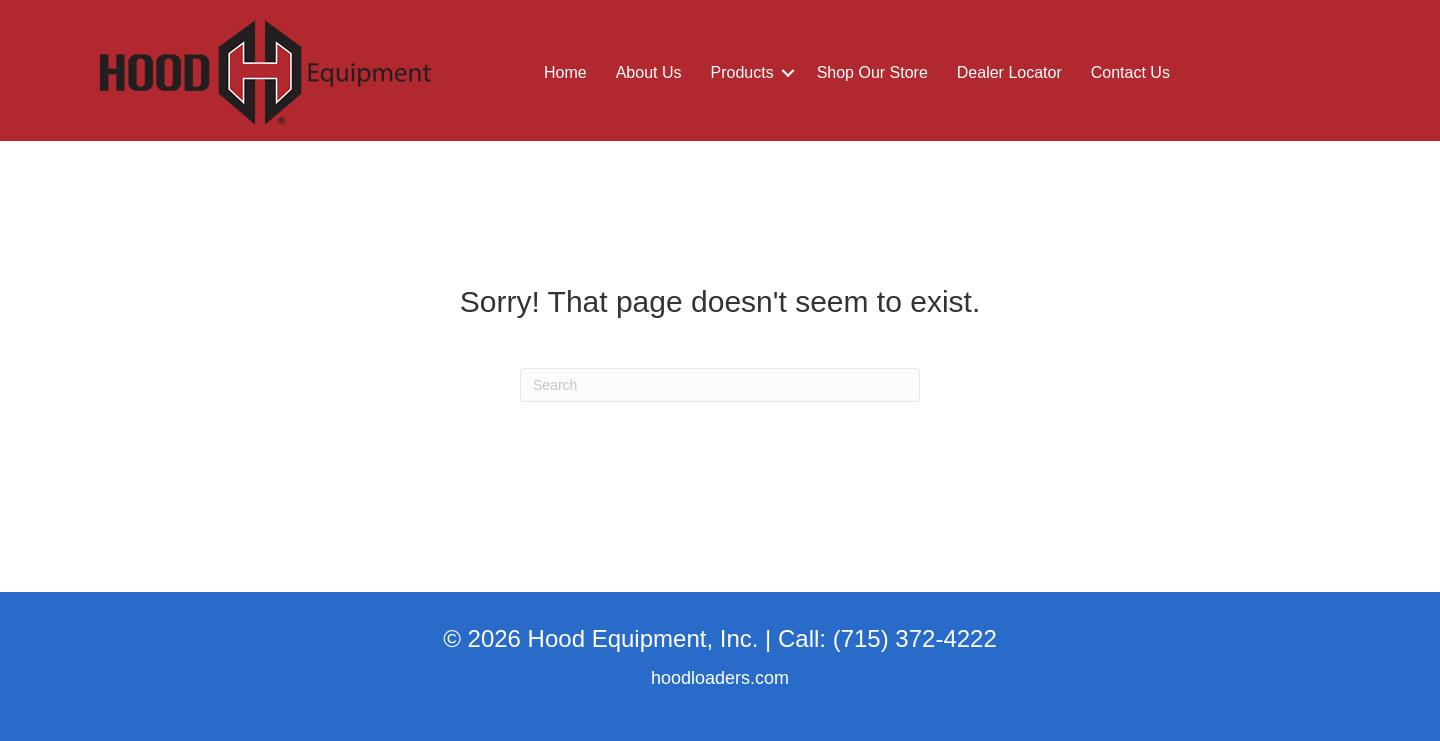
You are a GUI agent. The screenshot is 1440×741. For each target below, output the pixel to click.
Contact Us (1130, 72)
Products (742, 72)
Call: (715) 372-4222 (887, 638)
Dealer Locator (1009, 72)
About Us (649, 72)
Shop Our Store (872, 72)
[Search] (720, 385)
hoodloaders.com (720, 678)
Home (565, 72)
